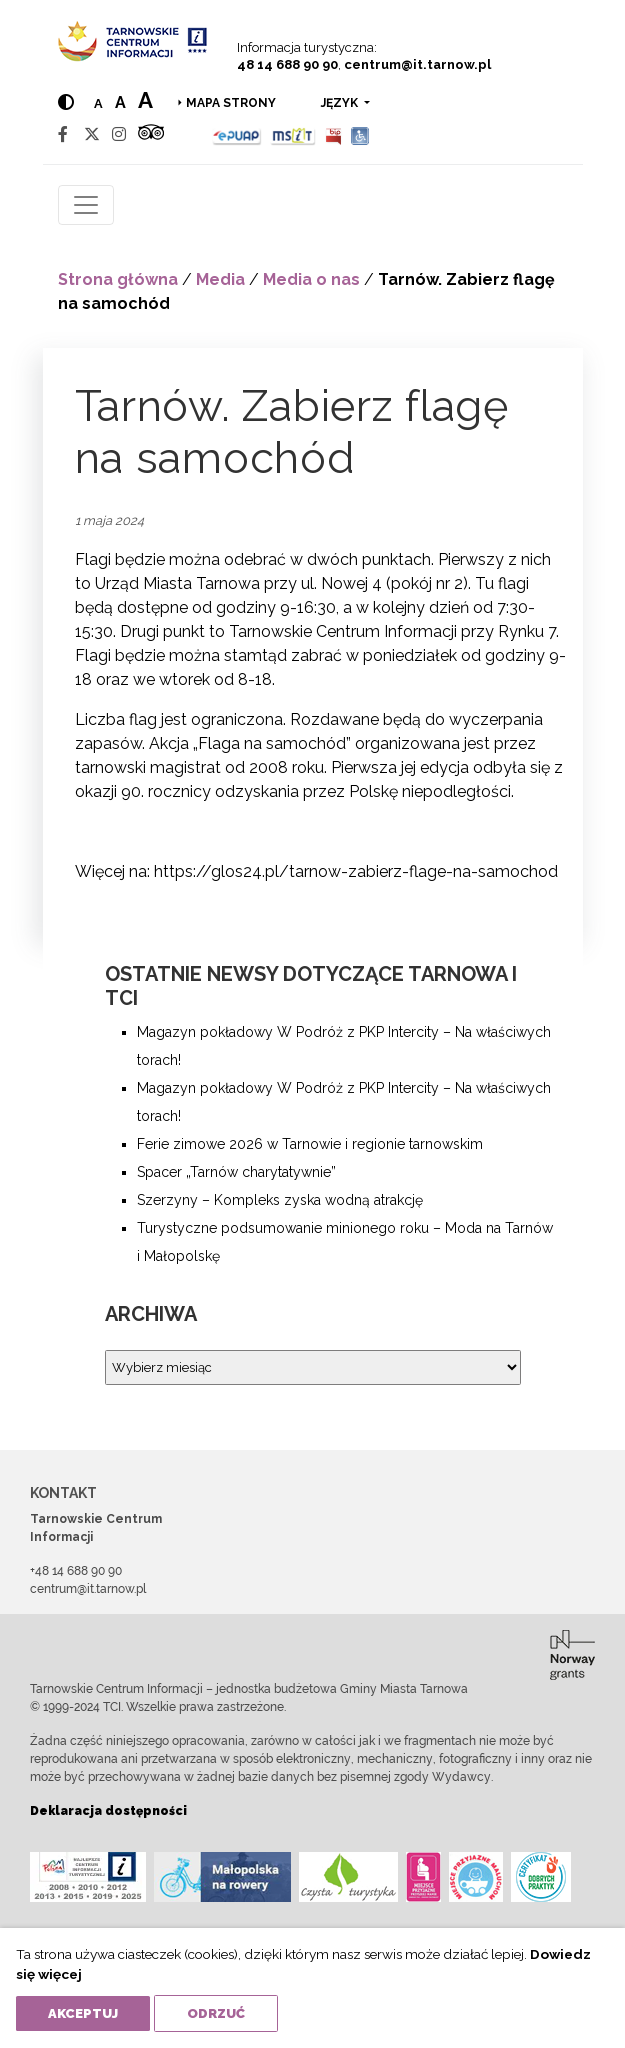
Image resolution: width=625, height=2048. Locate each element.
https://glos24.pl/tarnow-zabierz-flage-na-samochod (356, 871)
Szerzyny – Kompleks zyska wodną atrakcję (280, 1200)
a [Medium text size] (120, 102)
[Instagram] (119, 134)
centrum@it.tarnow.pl (417, 64)
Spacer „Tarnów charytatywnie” (236, 1172)
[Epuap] (237, 134)
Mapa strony (231, 103)
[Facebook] (63, 134)
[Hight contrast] (66, 102)
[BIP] (333, 134)
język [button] (341, 103)
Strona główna (118, 279)
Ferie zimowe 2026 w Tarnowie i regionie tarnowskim (310, 1144)
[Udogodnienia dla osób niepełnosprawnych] (360, 134)
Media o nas (311, 279)
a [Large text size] (145, 100)
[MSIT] (293, 134)
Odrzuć (216, 2013)
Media (220, 279)
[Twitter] (92, 134)
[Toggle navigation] (86, 205)
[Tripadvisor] (151, 134)
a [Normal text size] (98, 103)
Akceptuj (83, 2013)
